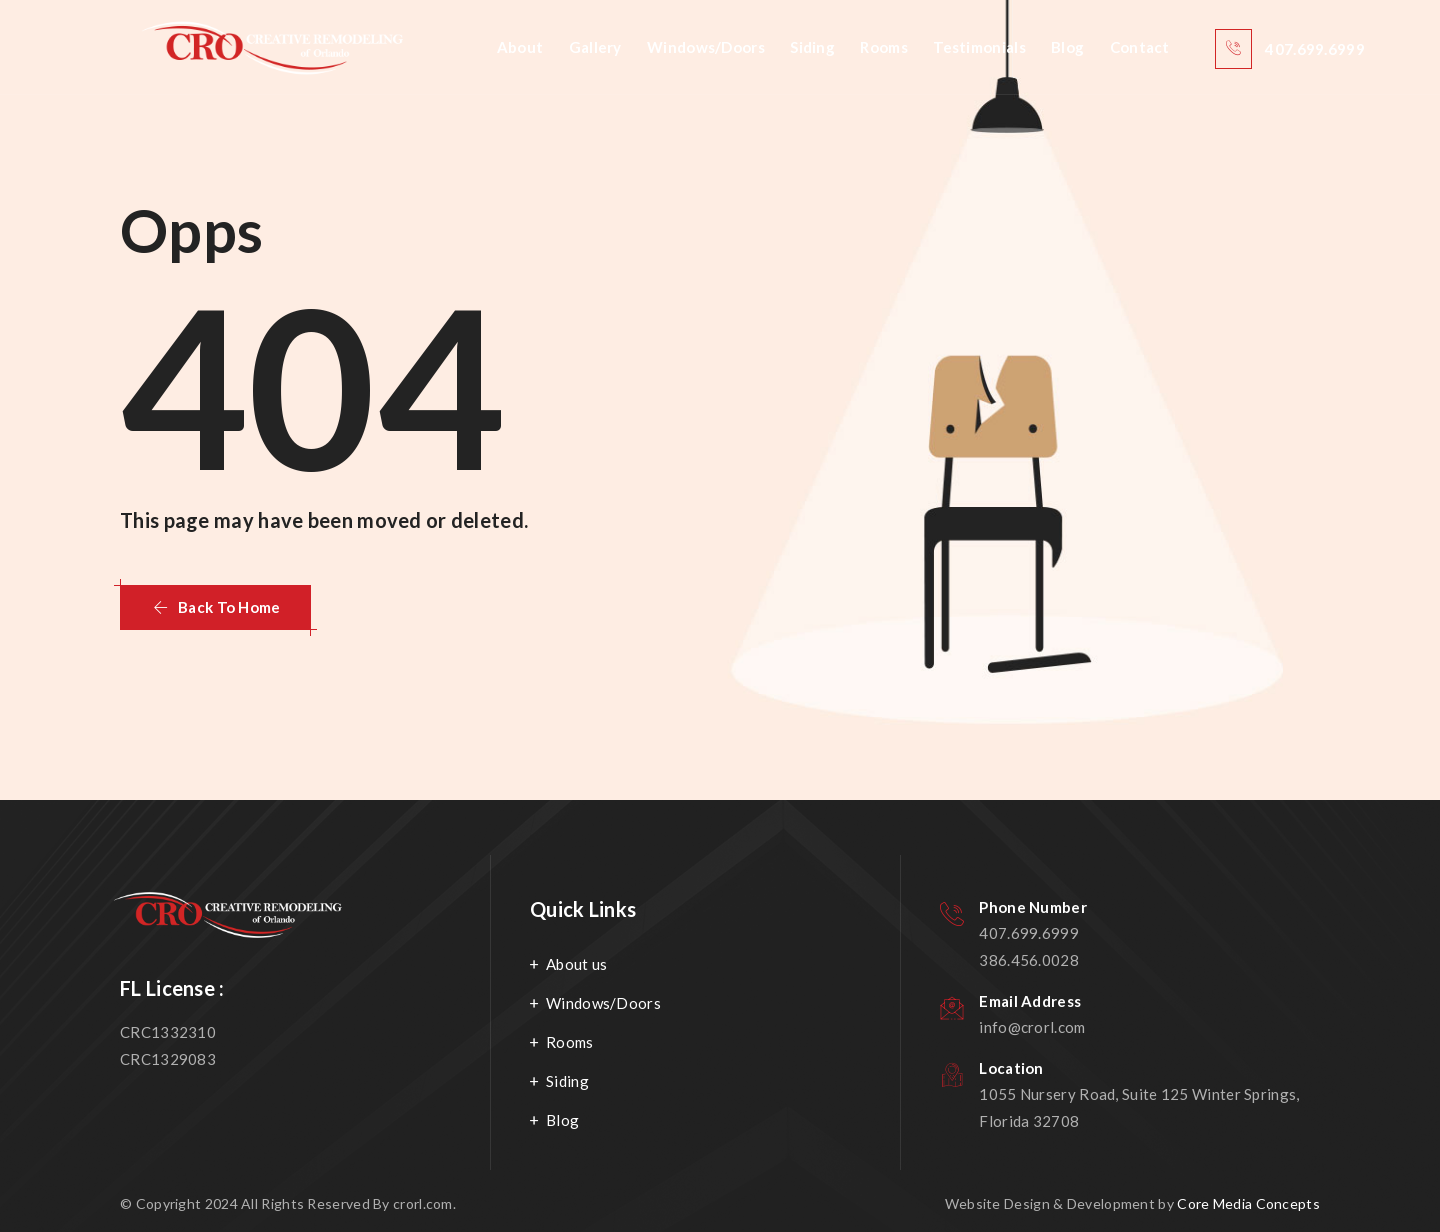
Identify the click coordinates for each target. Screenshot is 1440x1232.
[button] (215, 607)
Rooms (884, 47)
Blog (1067, 47)
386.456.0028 (1029, 960)
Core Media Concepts (1248, 1203)
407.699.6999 (1029, 933)
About (520, 47)
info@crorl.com (1032, 1027)
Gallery (595, 47)
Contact (1140, 47)
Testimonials (979, 47)
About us (576, 964)
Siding (812, 47)
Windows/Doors (706, 47)
